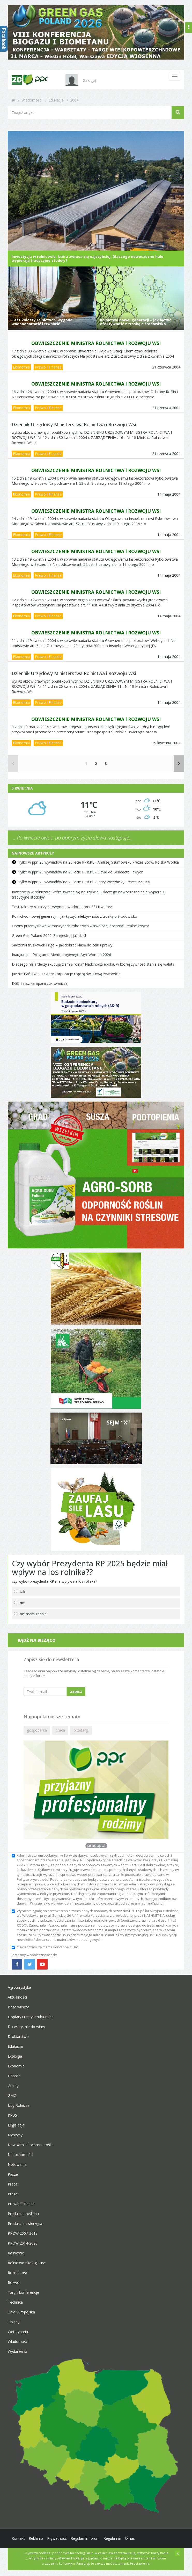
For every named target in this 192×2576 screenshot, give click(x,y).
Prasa (12, 2198)
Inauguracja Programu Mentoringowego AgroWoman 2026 (61, 959)
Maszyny (15, 2139)
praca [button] (60, 1734)
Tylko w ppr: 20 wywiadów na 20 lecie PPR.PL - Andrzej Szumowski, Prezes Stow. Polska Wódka (98, 866)
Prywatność (57, 2542)
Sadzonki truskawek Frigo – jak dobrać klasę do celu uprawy (62, 949)
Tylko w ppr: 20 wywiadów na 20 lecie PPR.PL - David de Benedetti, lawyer (80, 876)
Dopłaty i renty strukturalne (31, 2021)
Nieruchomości (20, 2159)
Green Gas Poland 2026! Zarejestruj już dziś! (49, 939)
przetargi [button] (81, 1734)
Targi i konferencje (23, 2297)
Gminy (13, 2090)
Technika (15, 2306)
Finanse (14, 2080)
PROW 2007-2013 (23, 2237)
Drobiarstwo (18, 2041)
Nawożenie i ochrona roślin (31, 2149)
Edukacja (56, 100)
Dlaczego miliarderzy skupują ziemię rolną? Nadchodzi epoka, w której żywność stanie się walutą (93, 968)
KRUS (12, 2119)
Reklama (36, 2542)
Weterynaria (18, 2336)
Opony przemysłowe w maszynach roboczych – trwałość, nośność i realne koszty (80, 930)
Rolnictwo (16, 2257)
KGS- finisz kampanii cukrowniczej (40, 987)
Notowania (17, 2169)
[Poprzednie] (13, 768)
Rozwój (14, 2287)
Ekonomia (21, 371)
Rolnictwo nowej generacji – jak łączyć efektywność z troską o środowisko (74, 920)
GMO (12, 2100)
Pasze (13, 2178)
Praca (12, 2188)
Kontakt (18, 2542)
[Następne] (179, 768)
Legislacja (16, 2129)
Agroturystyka (19, 1991)
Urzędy (13, 2326)
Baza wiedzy (18, 2011)
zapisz (76, 1696)
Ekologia (15, 2060)
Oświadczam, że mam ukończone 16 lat (45, 1951)
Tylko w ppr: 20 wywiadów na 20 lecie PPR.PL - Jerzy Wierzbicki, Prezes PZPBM (84, 886)
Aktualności (17, 2001)
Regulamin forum (85, 2542)
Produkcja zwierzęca (25, 2228)
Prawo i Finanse (48, 371)
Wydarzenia (17, 2356)
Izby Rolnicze (18, 2110)
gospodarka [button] (37, 1734)
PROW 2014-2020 (23, 2247)
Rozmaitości (18, 2277)
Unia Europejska (21, 2316)
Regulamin (112, 2542)
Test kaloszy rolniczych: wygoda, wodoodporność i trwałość (62, 911)
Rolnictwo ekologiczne (26, 2267)
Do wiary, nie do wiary (26, 2031)
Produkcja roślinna (23, 2218)
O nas (130, 2542)
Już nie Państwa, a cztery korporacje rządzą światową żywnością (66, 978)
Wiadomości (31, 100)
